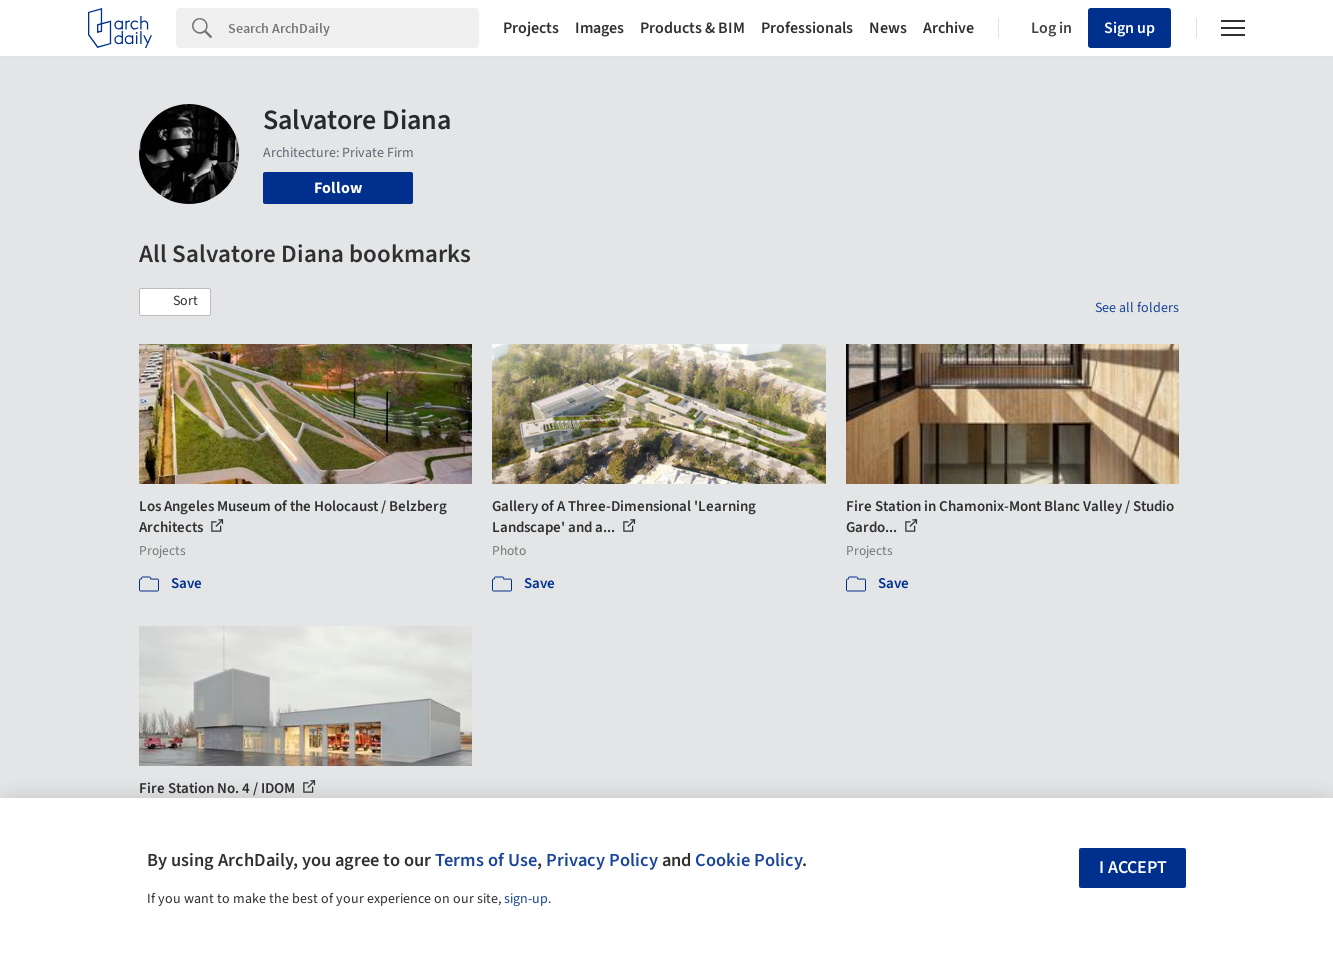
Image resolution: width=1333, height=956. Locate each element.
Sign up (1129, 28)
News (888, 28)
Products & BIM (692, 28)
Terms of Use (486, 860)
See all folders (1137, 308)
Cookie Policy (748, 860)
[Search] (353, 28)
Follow (338, 188)
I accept (1133, 867)
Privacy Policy (602, 860)
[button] (175, 302)
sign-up (526, 899)
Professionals (807, 28)
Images (599, 28)
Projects (531, 28)
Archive (948, 28)
